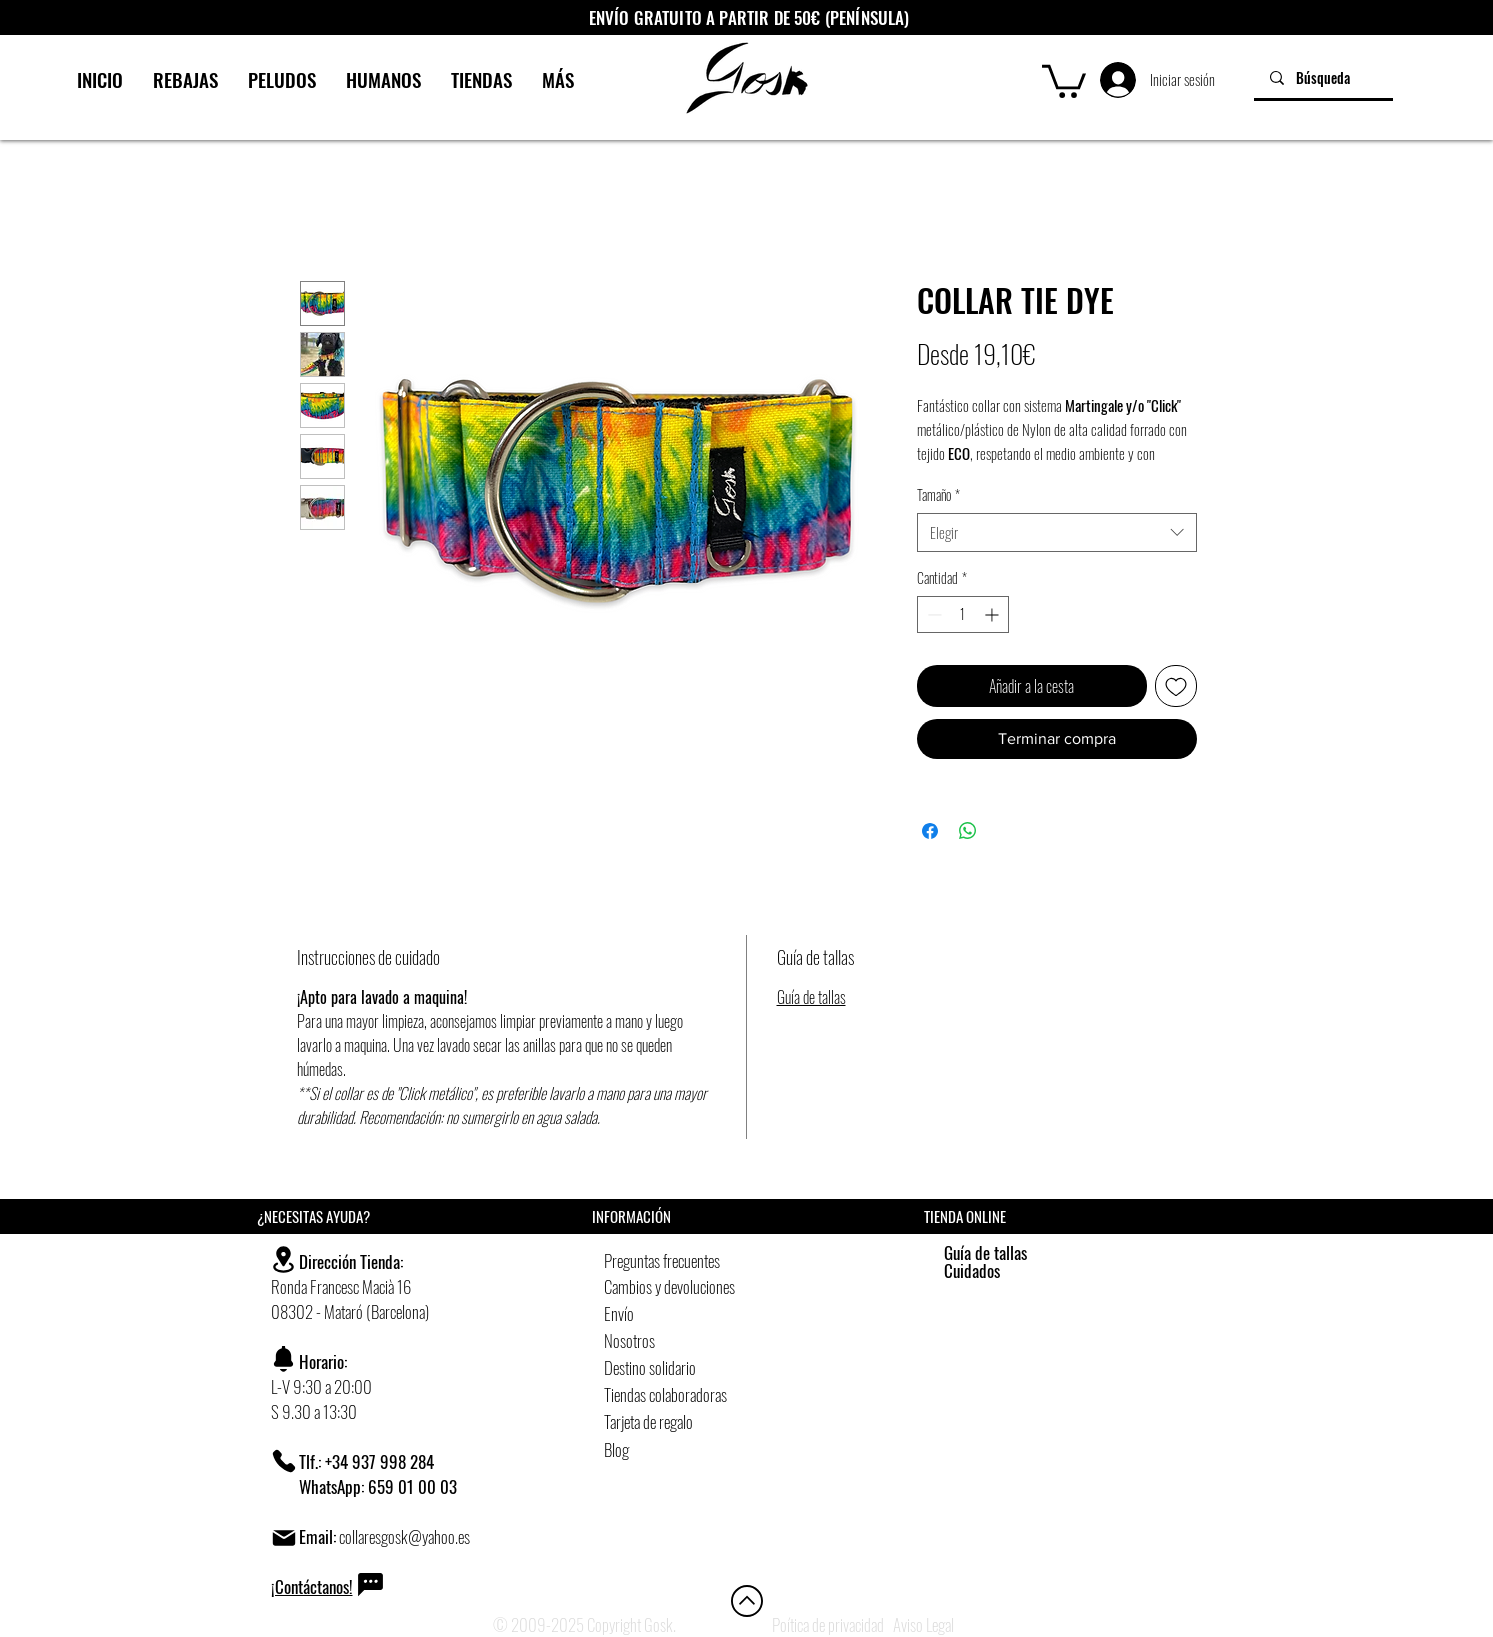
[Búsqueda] (1323, 77)
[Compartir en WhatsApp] (968, 831)
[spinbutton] (963, 614)
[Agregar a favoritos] (1176, 686)
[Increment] (993, 614)
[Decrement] (932, 614)
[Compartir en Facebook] (930, 831)
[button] (1064, 79)
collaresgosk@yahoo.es (404, 1536)
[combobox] (1057, 532)
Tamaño (938, 495)
